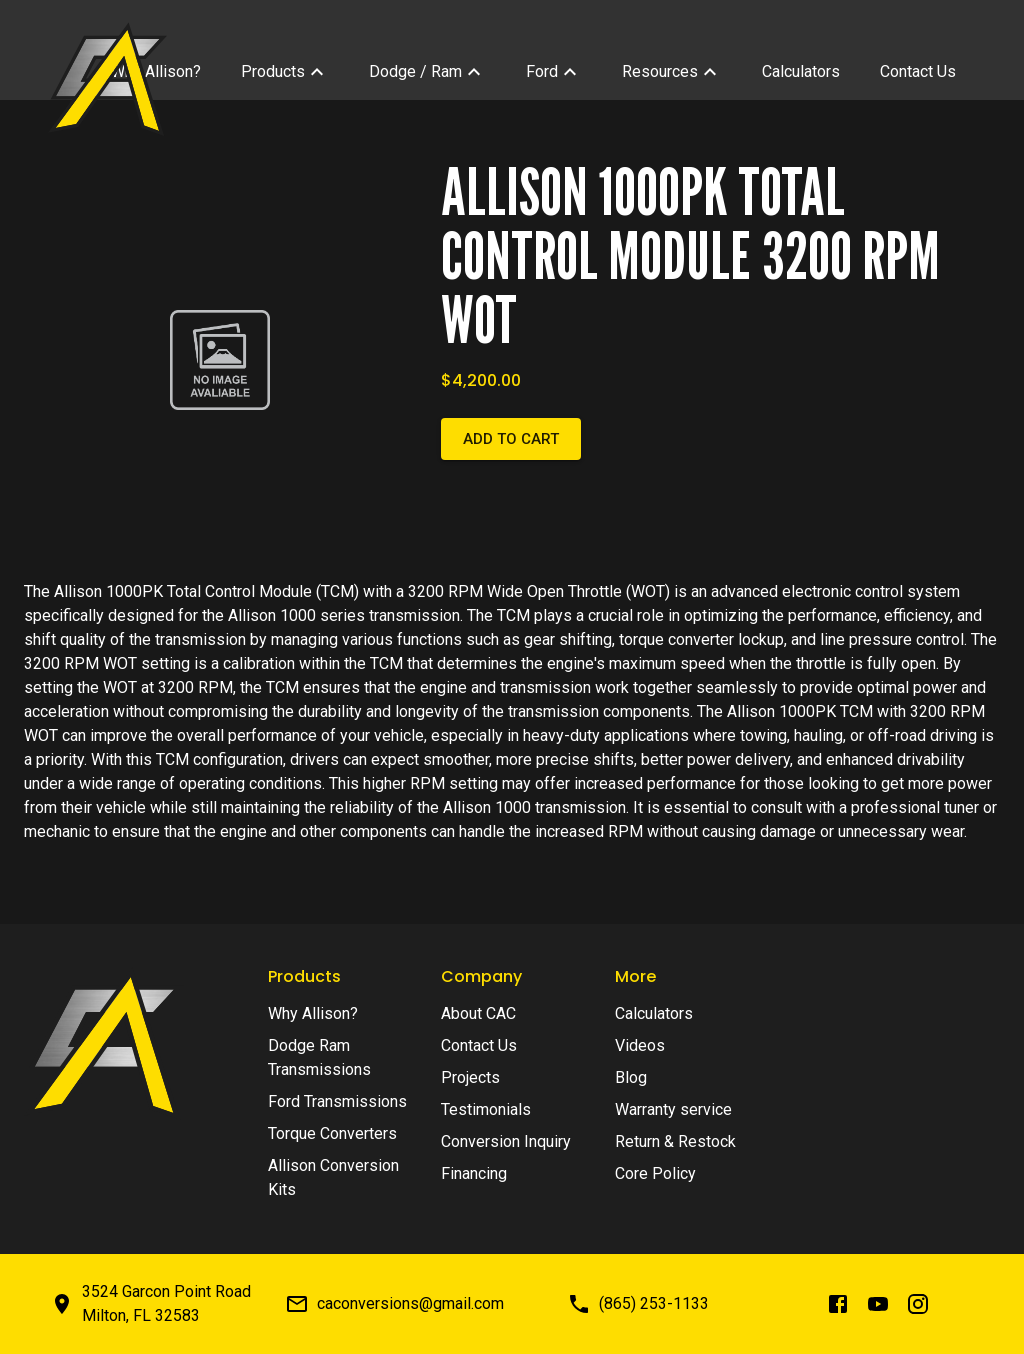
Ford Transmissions (337, 1101)
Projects (470, 1077)
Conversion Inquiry (506, 1141)
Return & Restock (675, 1141)
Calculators (654, 1013)
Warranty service (673, 1109)
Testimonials (486, 1109)
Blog (631, 1077)
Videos (640, 1045)
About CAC (478, 1013)
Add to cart (511, 439)
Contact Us (479, 1045)
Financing (474, 1173)
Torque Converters (332, 1133)
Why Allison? (313, 1013)
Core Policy (655, 1173)
